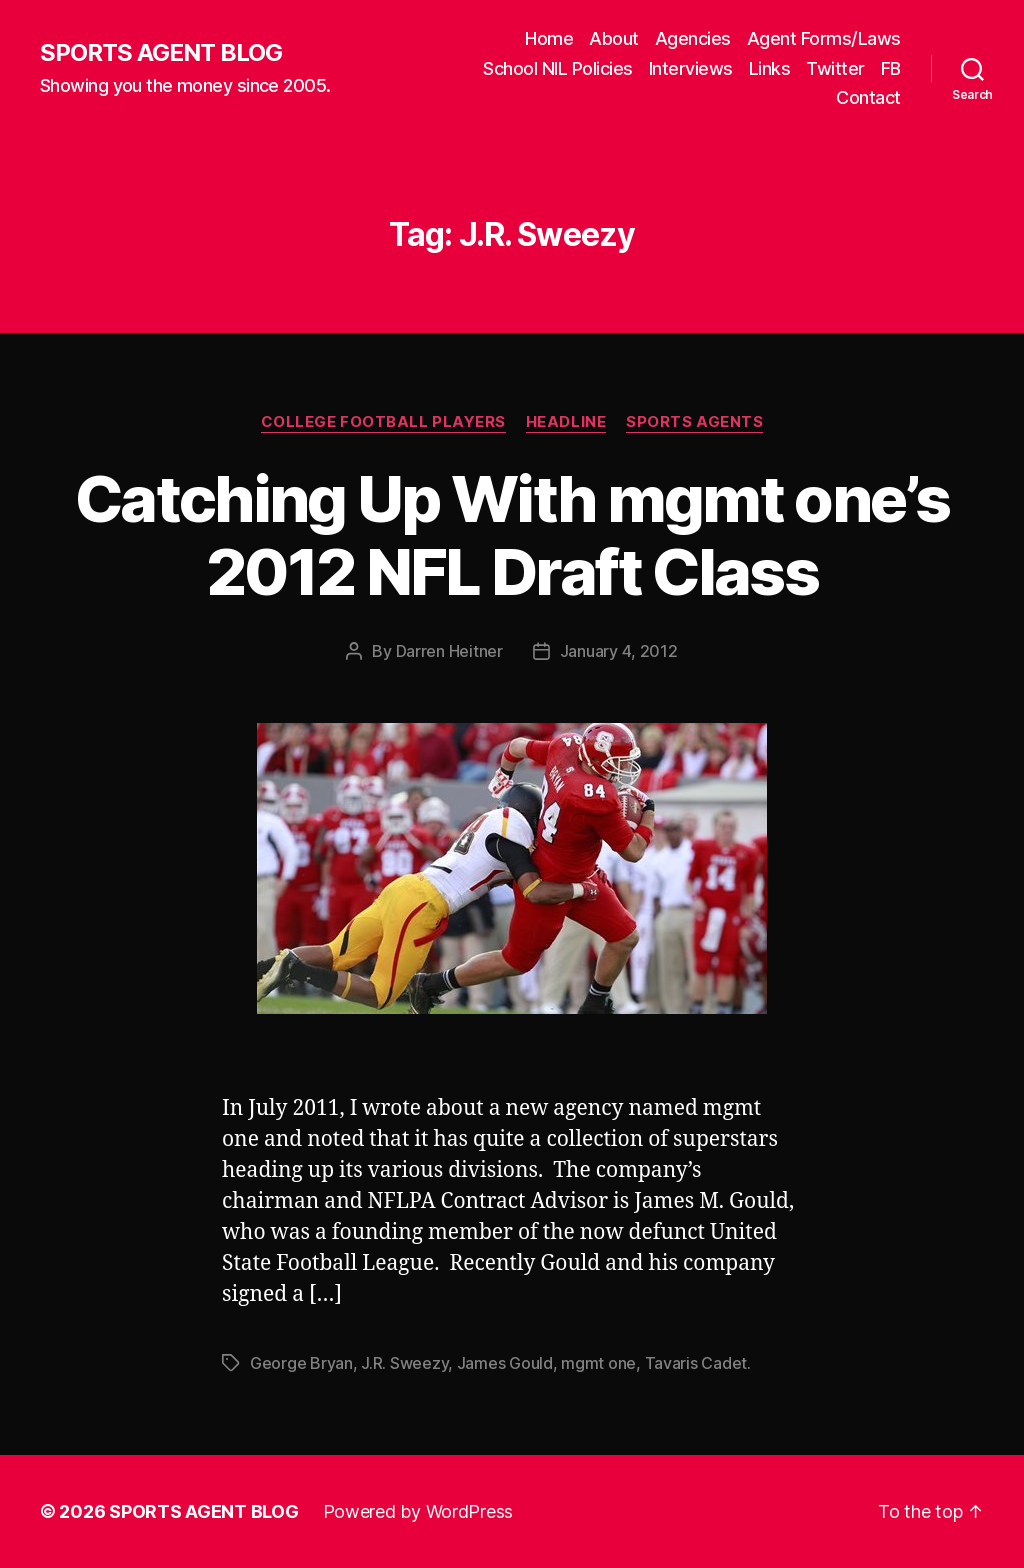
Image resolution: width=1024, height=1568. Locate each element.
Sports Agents (694, 422)
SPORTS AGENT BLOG (161, 53)
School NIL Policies (558, 68)
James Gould (505, 1363)
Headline (566, 422)
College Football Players (383, 422)
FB (891, 68)
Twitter (835, 68)
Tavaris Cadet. (698, 1363)
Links (770, 68)
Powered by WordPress (418, 1511)
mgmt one (598, 1363)
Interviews (691, 68)
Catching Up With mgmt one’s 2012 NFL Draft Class (512, 535)
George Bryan (301, 1363)
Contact (868, 97)
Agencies (693, 38)
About (614, 38)
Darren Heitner (449, 651)
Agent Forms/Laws (824, 38)
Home (549, 38)
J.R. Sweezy (404, 1363)
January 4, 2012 (619, 651)
